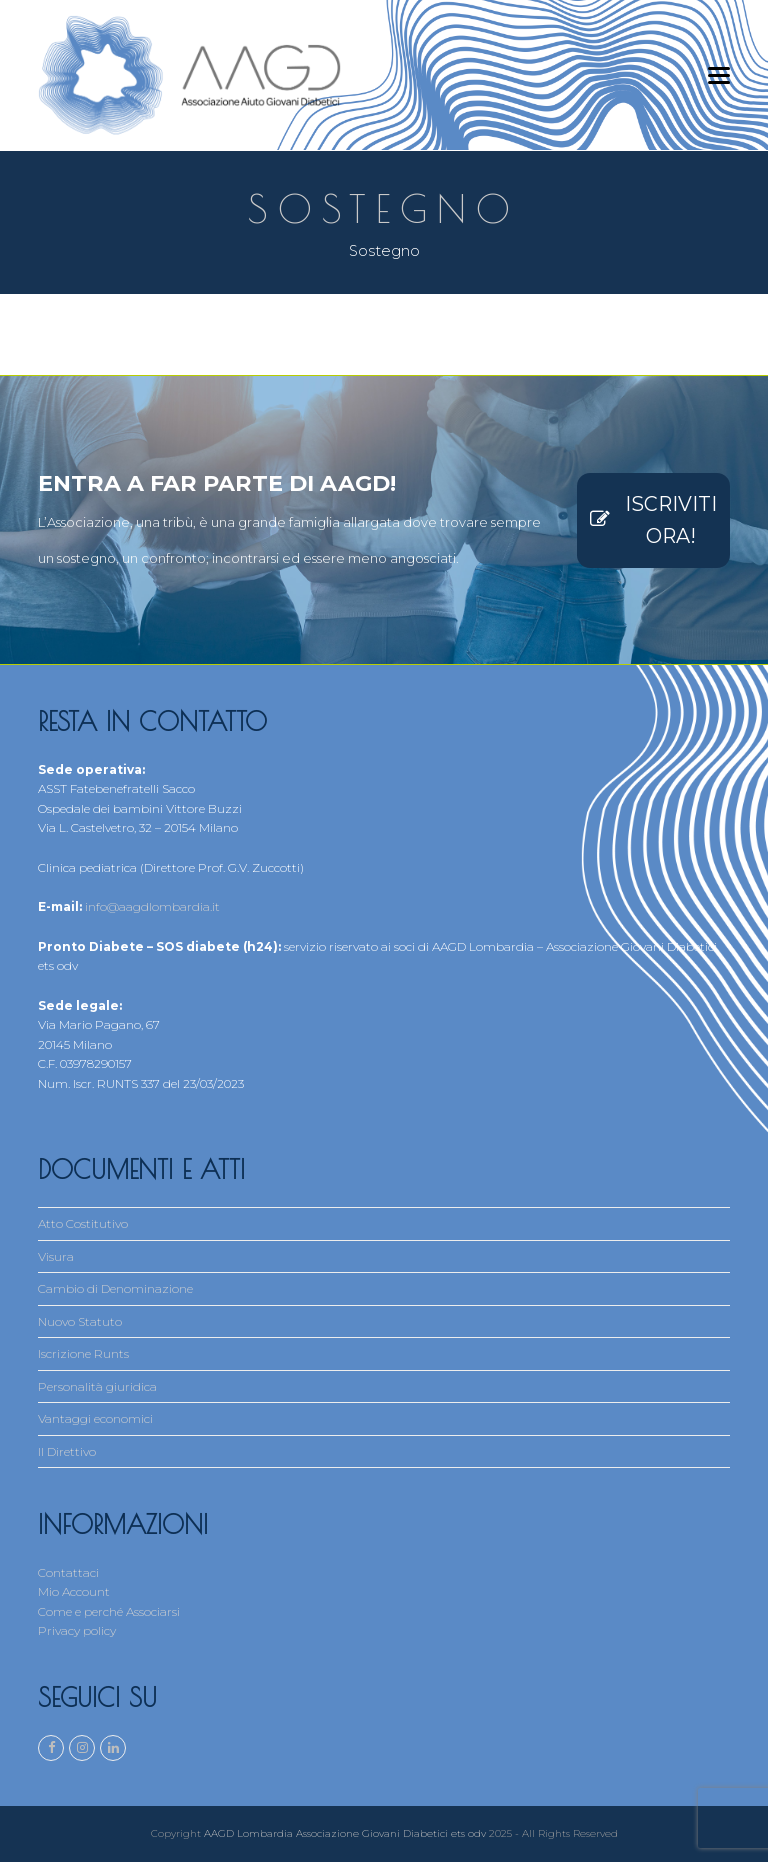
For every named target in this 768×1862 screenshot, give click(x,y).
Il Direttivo (67, 1451)
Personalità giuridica (97, 1386)
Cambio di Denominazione (115, 1288)
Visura (56, 1256)
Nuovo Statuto (80, 1321)
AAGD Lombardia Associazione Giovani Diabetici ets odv (345, 1833)
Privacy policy (77, 1630)
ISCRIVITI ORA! (653, 520)
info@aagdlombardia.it (152, 906)
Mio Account (74, 1591)
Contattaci (68, 1572)
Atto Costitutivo (83, 1223)
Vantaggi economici (95, 1418)
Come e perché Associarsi (109, 1611)
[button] (719, 75)
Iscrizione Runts (83, 1353)
